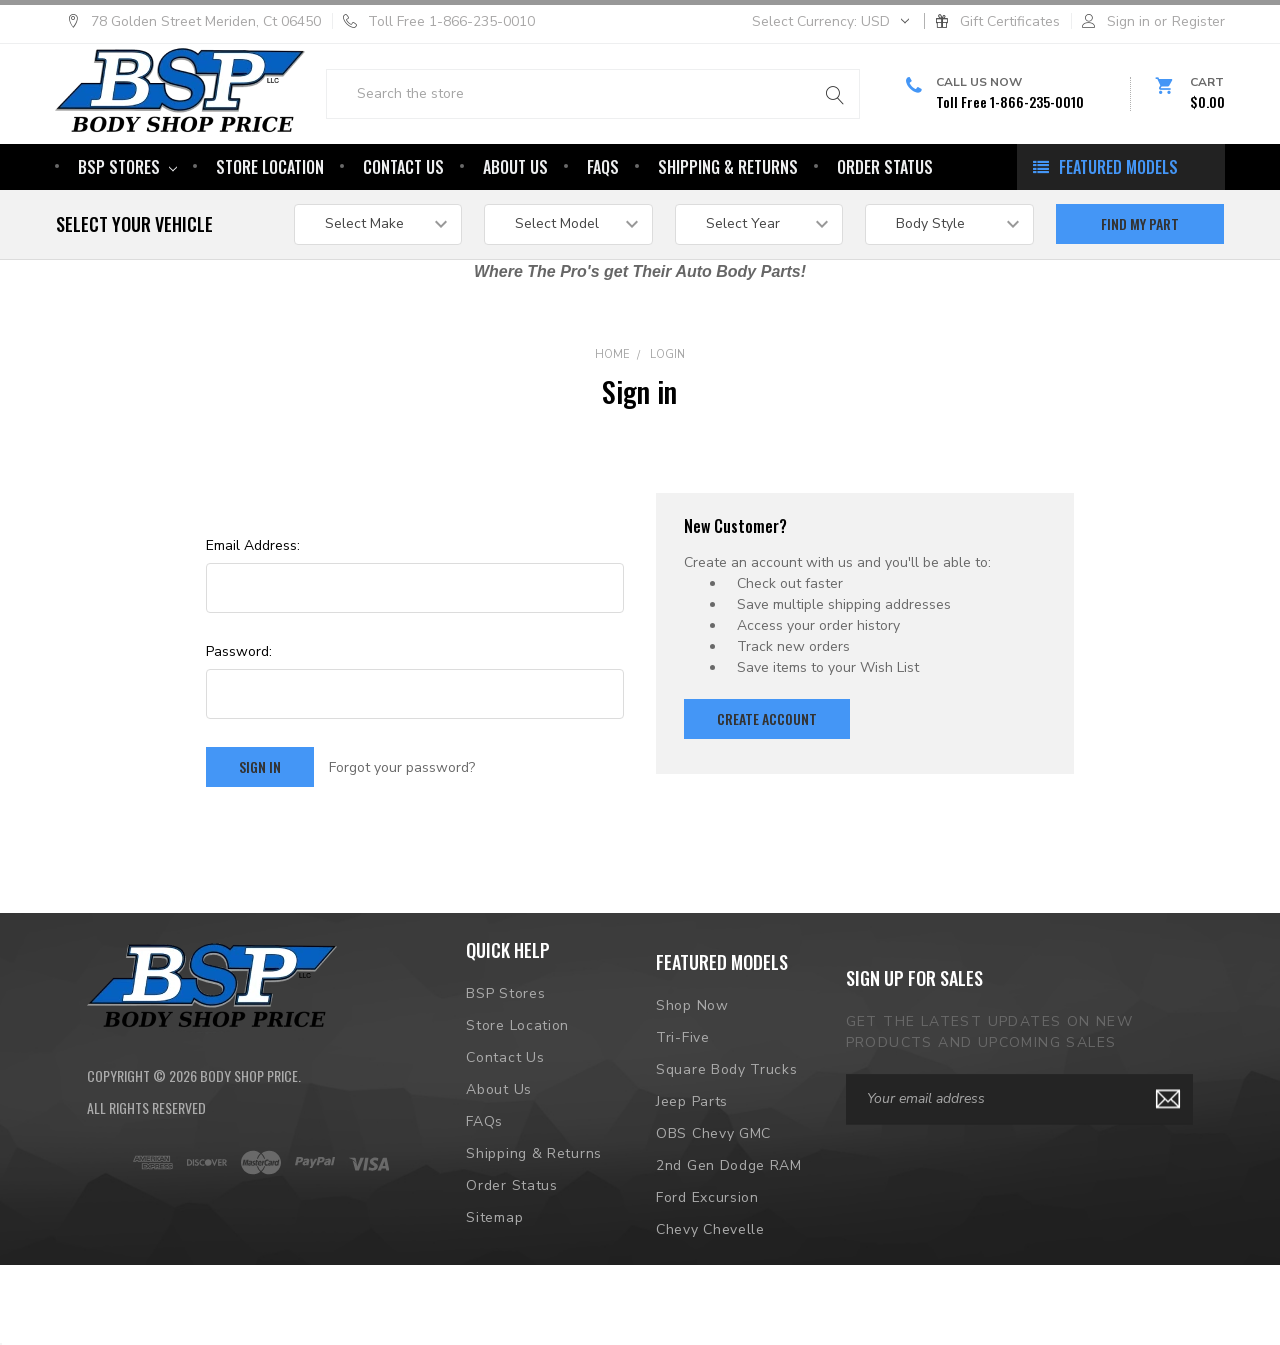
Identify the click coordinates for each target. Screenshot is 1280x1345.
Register (1198, 21)
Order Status (885, 231)
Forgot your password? (402, 831)
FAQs (603, 231)
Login (667, 418)
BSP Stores (127, 231)
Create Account (767, 782)
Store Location (270, 231)
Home (612, 418)
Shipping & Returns (728, 231)
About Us (515, 231)
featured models (1118, 231)
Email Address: (253, 609)
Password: (239, 715)
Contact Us (403, 231)
